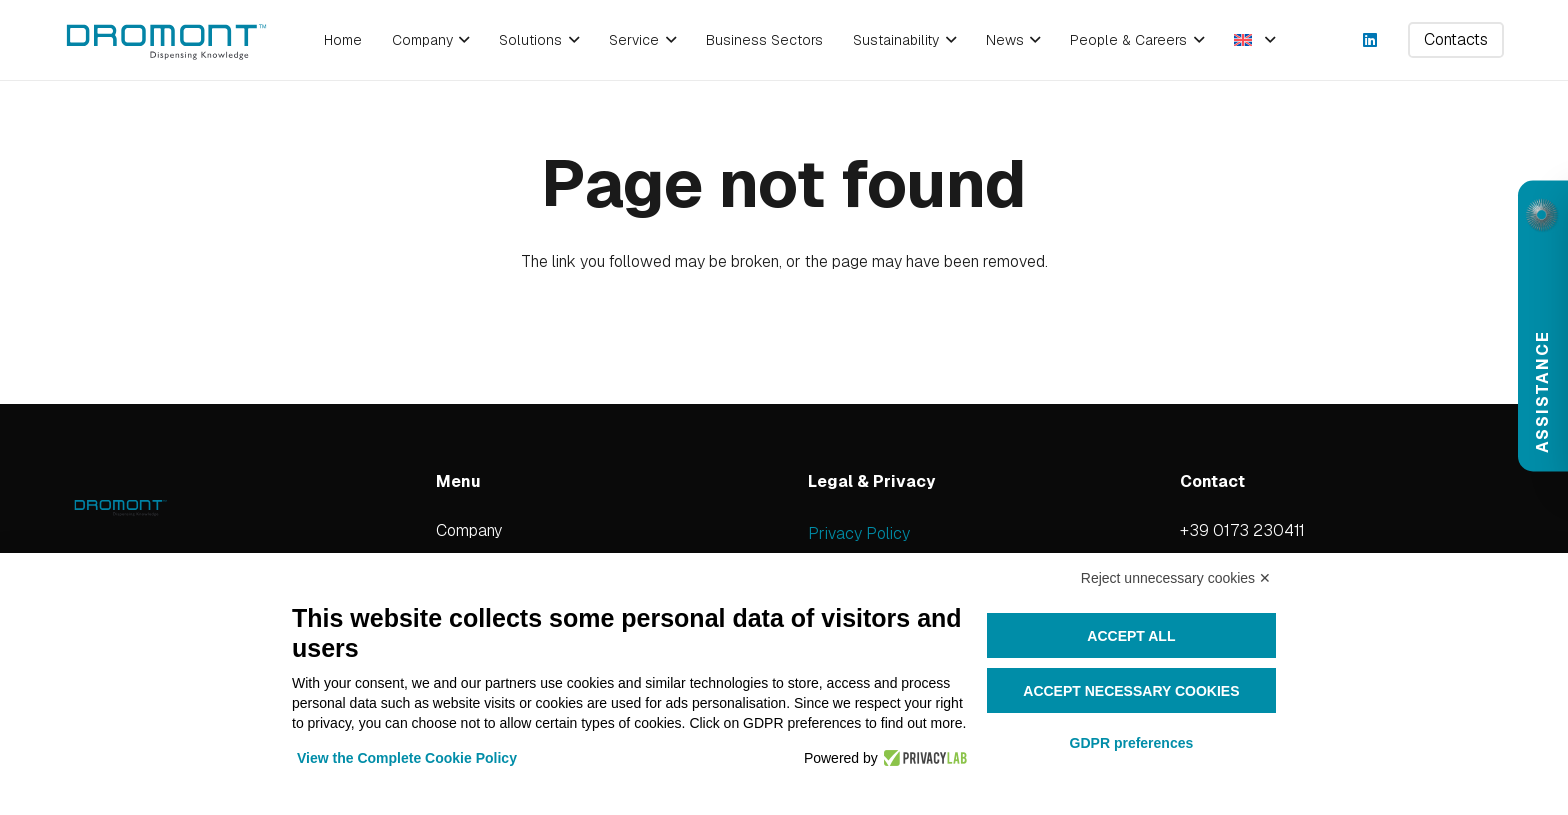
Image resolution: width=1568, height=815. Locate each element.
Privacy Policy (859, 533)
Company (469, 530)
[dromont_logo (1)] (165, 40)
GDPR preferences (1132, 743)
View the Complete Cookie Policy (407, 758)
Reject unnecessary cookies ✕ (1176, 578)
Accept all (1131, 636)
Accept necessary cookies (1131, 691)
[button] (461, 40)
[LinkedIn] (1370, 40)
